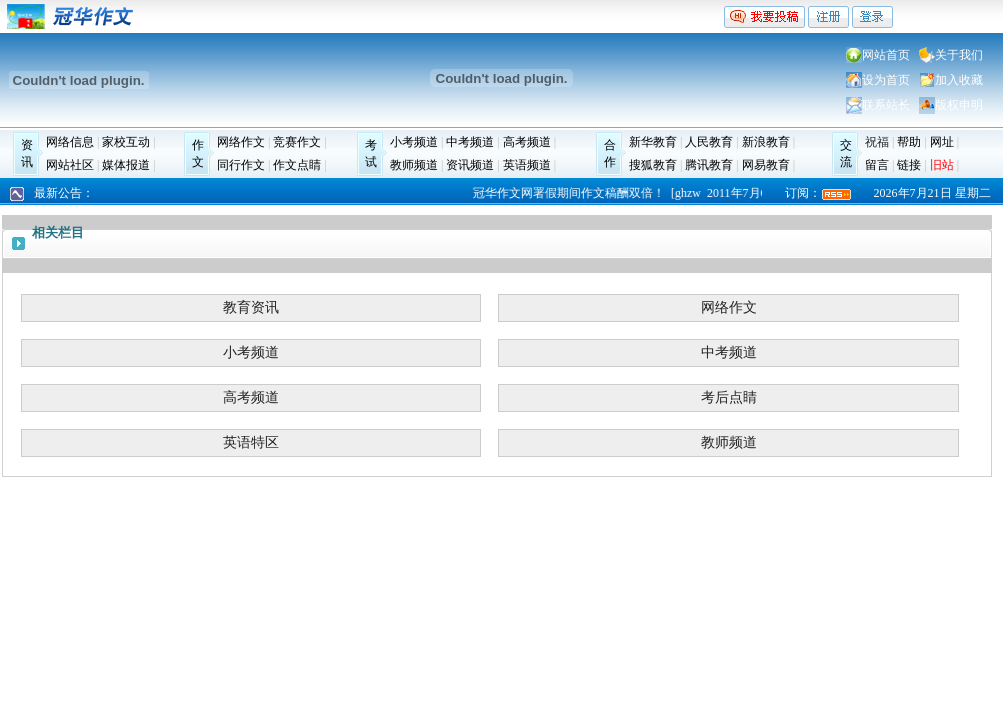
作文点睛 (297, 165)
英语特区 (251, 442)
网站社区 (70, 165)
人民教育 (709, 142)
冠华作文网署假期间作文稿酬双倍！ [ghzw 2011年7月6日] (630, 193)
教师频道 (414, 165)
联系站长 (886, 105)
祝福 (877, 142)
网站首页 (886, 55)
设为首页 (886, 80)
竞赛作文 (297, 142)
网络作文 (241, 142)
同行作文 (241, 165)
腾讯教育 (709, 165)
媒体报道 (126, 165)
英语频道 (527, 165)
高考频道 (527, 142)
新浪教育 (766, 142)
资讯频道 (470, 165)
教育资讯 (251, 307)
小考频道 (414, 142)
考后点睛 (729, 397)
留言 (877, 165)
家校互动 (126, 142)
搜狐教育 (653, 165)
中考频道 (470, 142)
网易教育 (766, 165)
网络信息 (70, 142)
